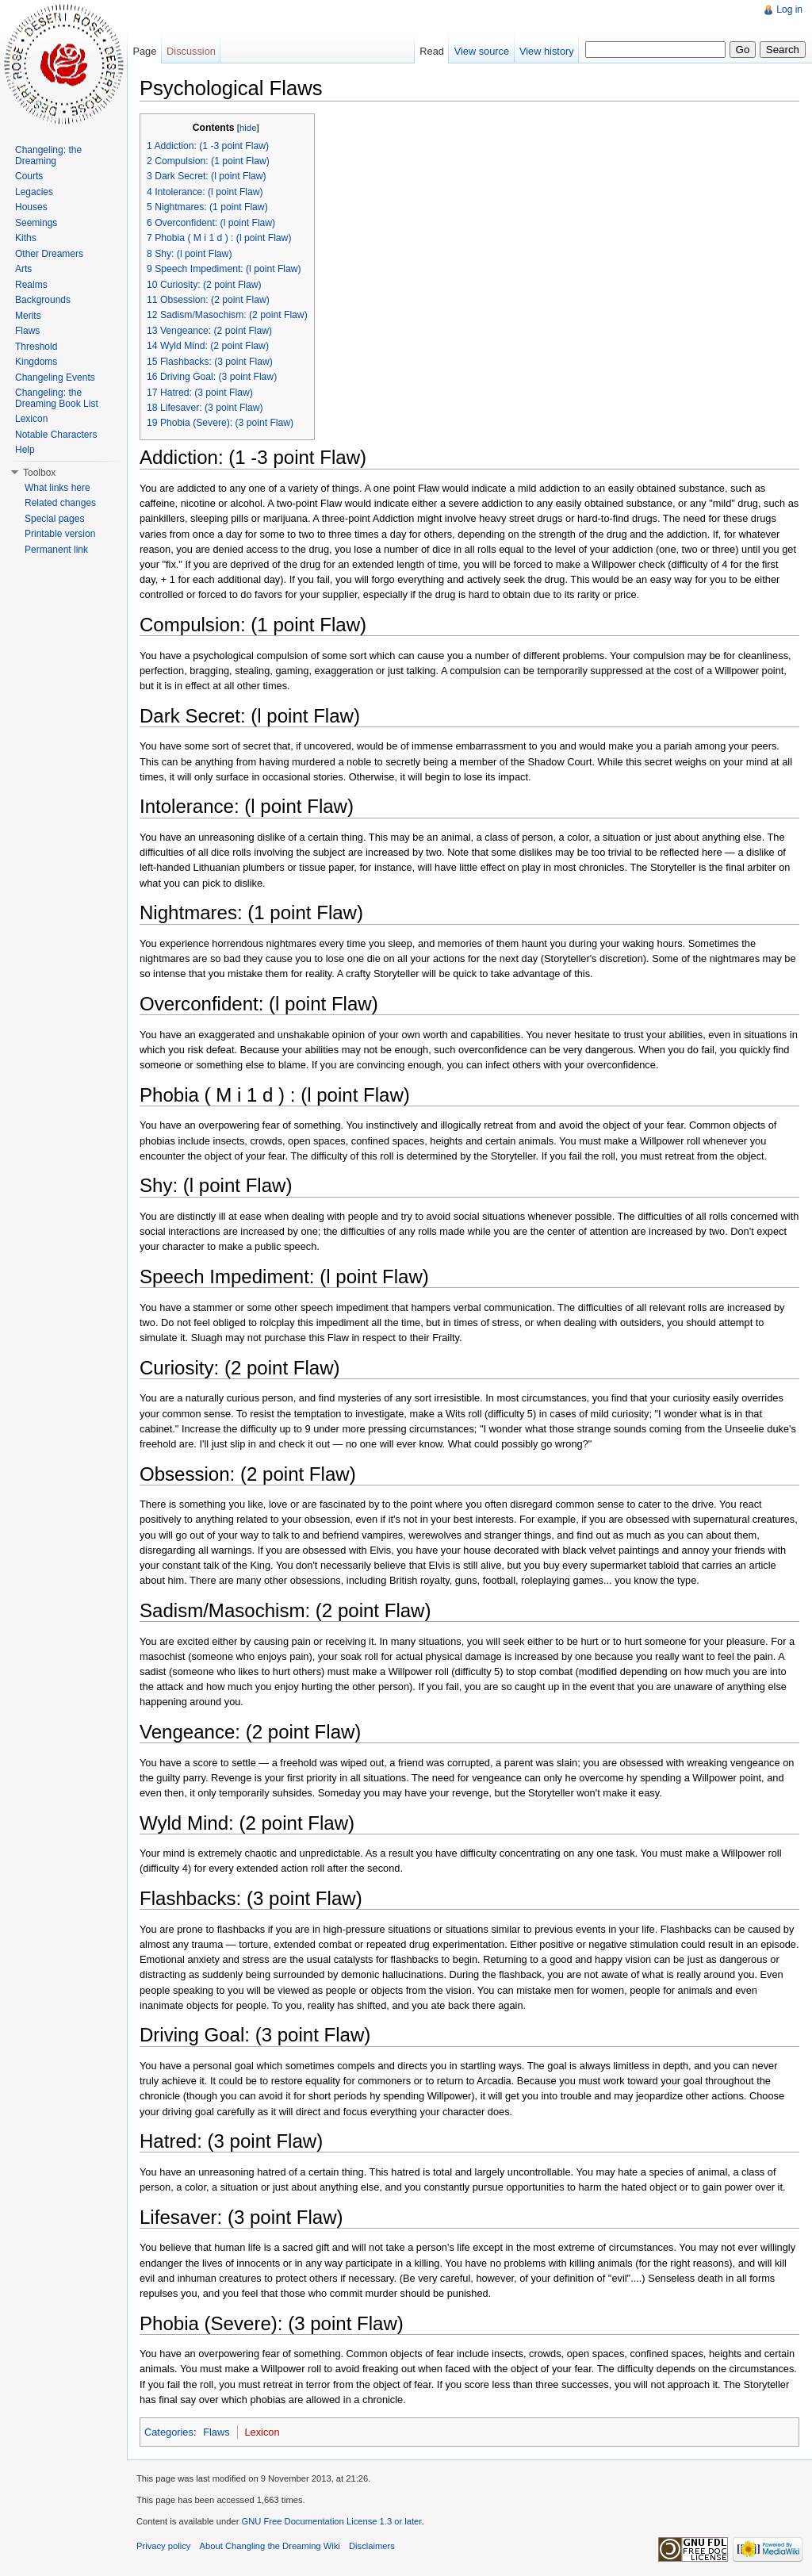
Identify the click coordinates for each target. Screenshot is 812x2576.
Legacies (34, 191)
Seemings (36, 222)
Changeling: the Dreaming (48, 155)
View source (481, 51)
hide (248, 127)
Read (431, 51)
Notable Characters (56, 434)
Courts (29, 176)
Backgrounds (43, 299)
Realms (31, 284)
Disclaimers (372, 2546)
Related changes (60, 502)
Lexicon (261, 2432)
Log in (789, 9)
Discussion (191, 51)
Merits (28, 315)
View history (546, 51)
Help (25, 449)
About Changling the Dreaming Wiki (270, 2546)
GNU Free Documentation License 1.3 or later (331, 2521)
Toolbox (39, 472)
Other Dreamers (49, 253)
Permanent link (56, 549)
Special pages (54, 518)
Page (144, 51)
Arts (23, 268)
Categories (168, 2432)
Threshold (36, 346)
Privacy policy (163, 2546)
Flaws (216, 2432)
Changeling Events (55, 377)
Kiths (25, 237)
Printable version (60, 533)
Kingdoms (36, 361)
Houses (31, 207)
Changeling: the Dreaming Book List (56, 398)
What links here (57, 487)
